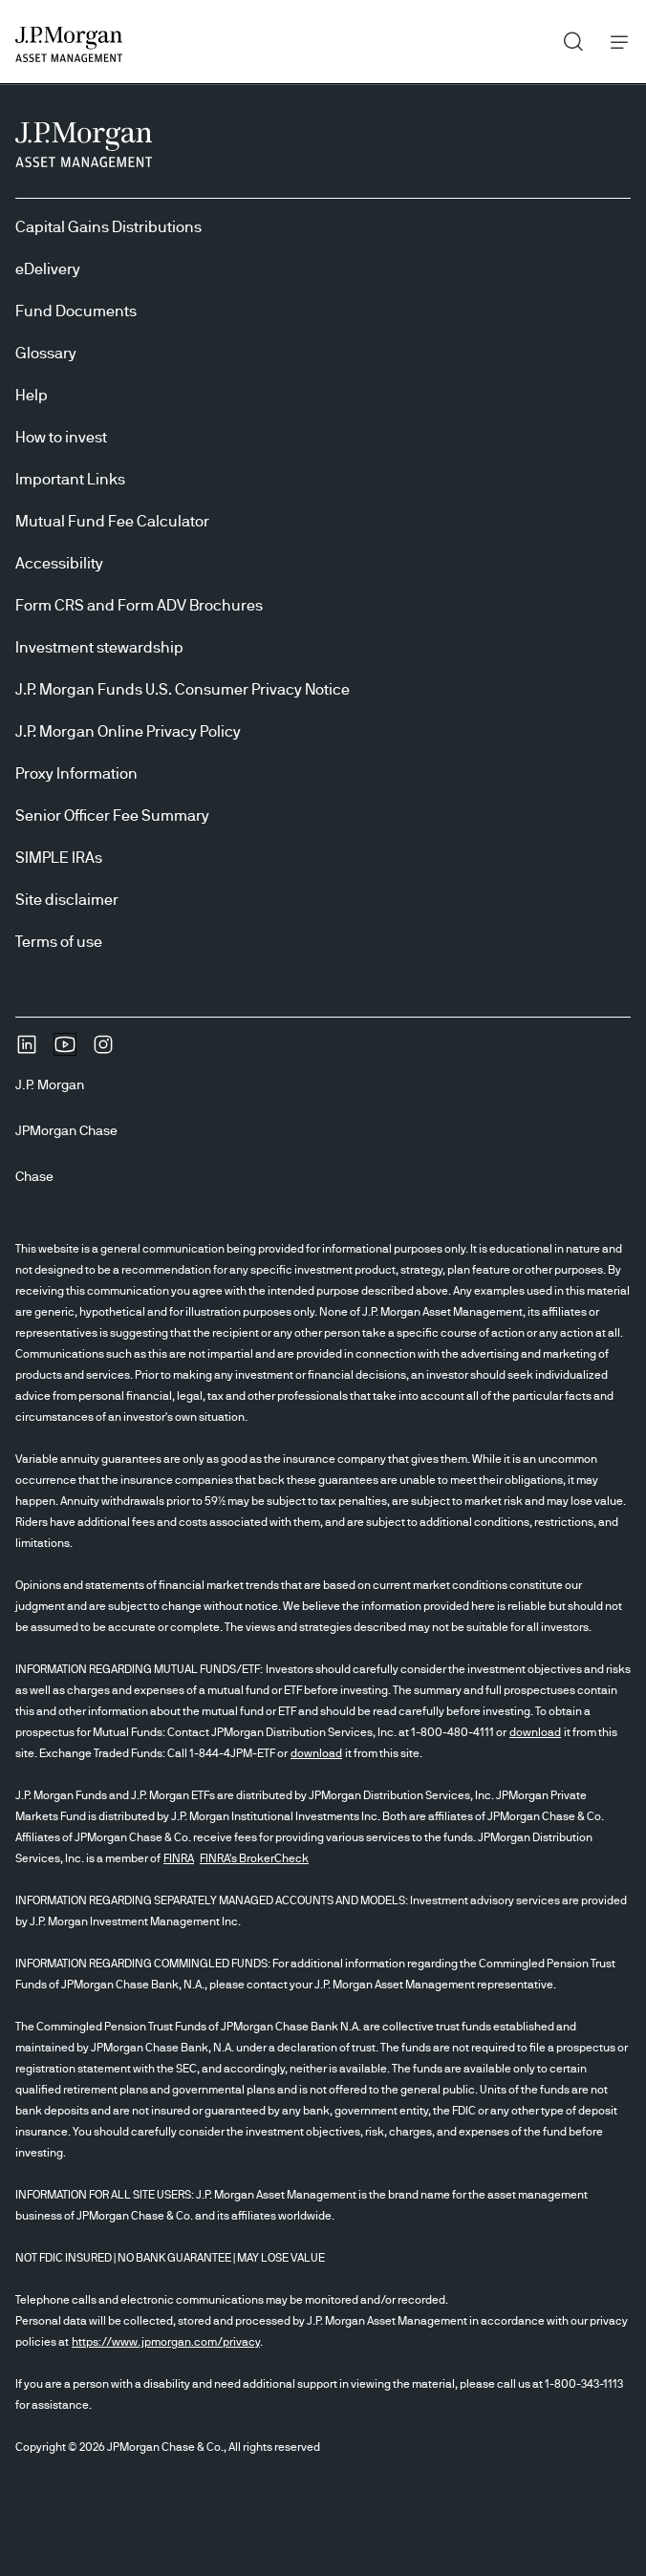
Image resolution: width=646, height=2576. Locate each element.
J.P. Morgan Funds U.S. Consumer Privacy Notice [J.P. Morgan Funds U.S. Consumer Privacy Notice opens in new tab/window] (182, 690)
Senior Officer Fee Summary (112, 816)
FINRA (178, 1858)
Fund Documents (76, 311)
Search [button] (566, 37)
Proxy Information (76, 774)
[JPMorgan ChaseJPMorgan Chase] (74, 1131)
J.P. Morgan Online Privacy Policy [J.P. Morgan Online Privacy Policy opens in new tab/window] (128, 732)
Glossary (45, 353)
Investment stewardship (99, 647)
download (535, 1732)
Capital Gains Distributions (108, 227)
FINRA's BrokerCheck (254, 1858)
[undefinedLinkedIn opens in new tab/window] (26, 1051)
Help (31, 395)
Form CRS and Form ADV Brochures (139, 605)
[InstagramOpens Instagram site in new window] (103, 1051)
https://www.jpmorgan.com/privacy (166, 2342)
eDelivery (47, 269)
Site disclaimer (66, 900)
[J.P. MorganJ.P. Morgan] (57, 1085)
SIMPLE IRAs (58, 858)
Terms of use (58, 942)
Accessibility (59, 563)
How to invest (61, 437)
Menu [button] (614, 41)
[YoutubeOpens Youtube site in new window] (65, 1051)
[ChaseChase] (42, 1177)
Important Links (70, 479)
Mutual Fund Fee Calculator (112, 521)
